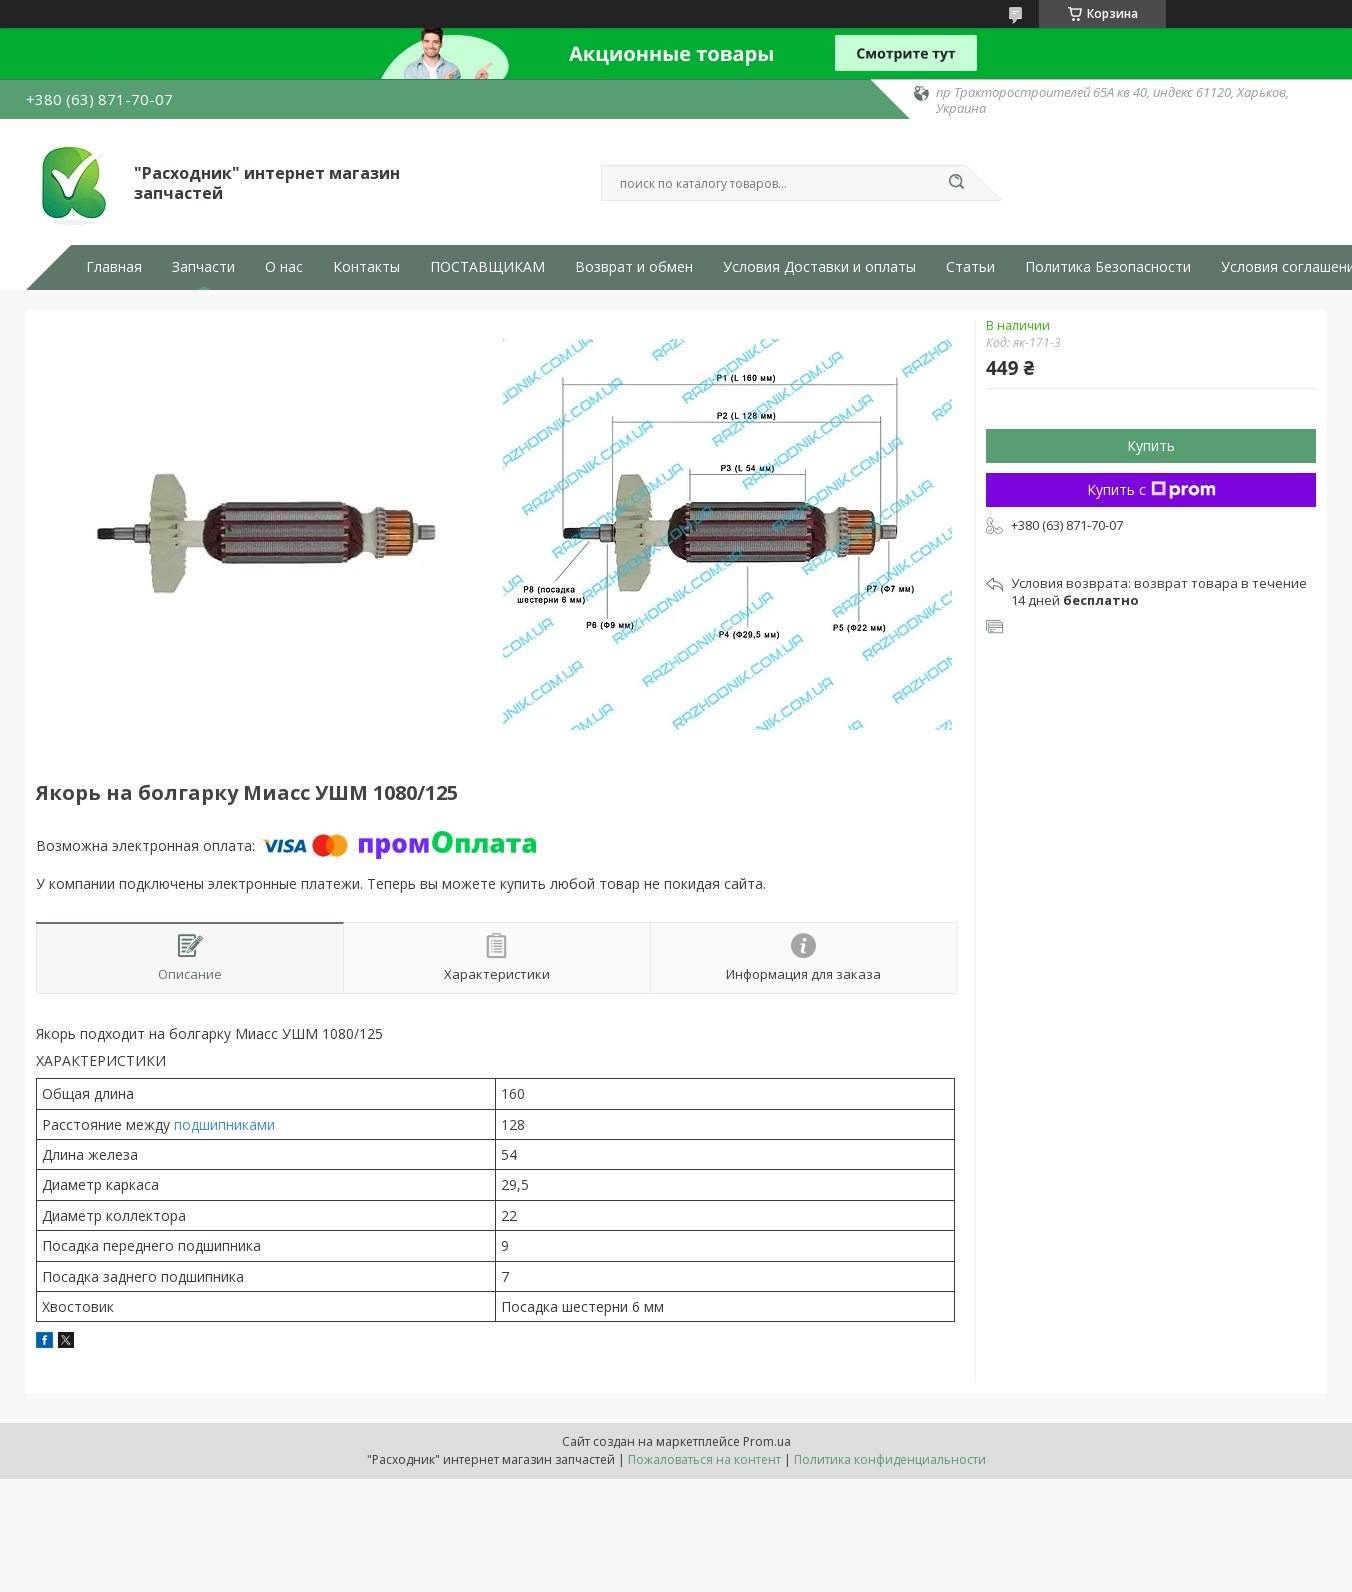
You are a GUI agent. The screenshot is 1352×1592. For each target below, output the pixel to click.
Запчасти (203, 267)
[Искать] (956, 183)
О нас (284, 267)
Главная (114, 267)
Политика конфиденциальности (890, 1459)
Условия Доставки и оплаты (819, 267)
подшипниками (224, 1124)
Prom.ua (767, 1441)
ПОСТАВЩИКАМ (487, 267)
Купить (1151, 445)
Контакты (366, 267)
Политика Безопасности (1108, 267)
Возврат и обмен (634, 267)
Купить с (1151, 489)
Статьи (970, 267)
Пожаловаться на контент (704, 1459)
